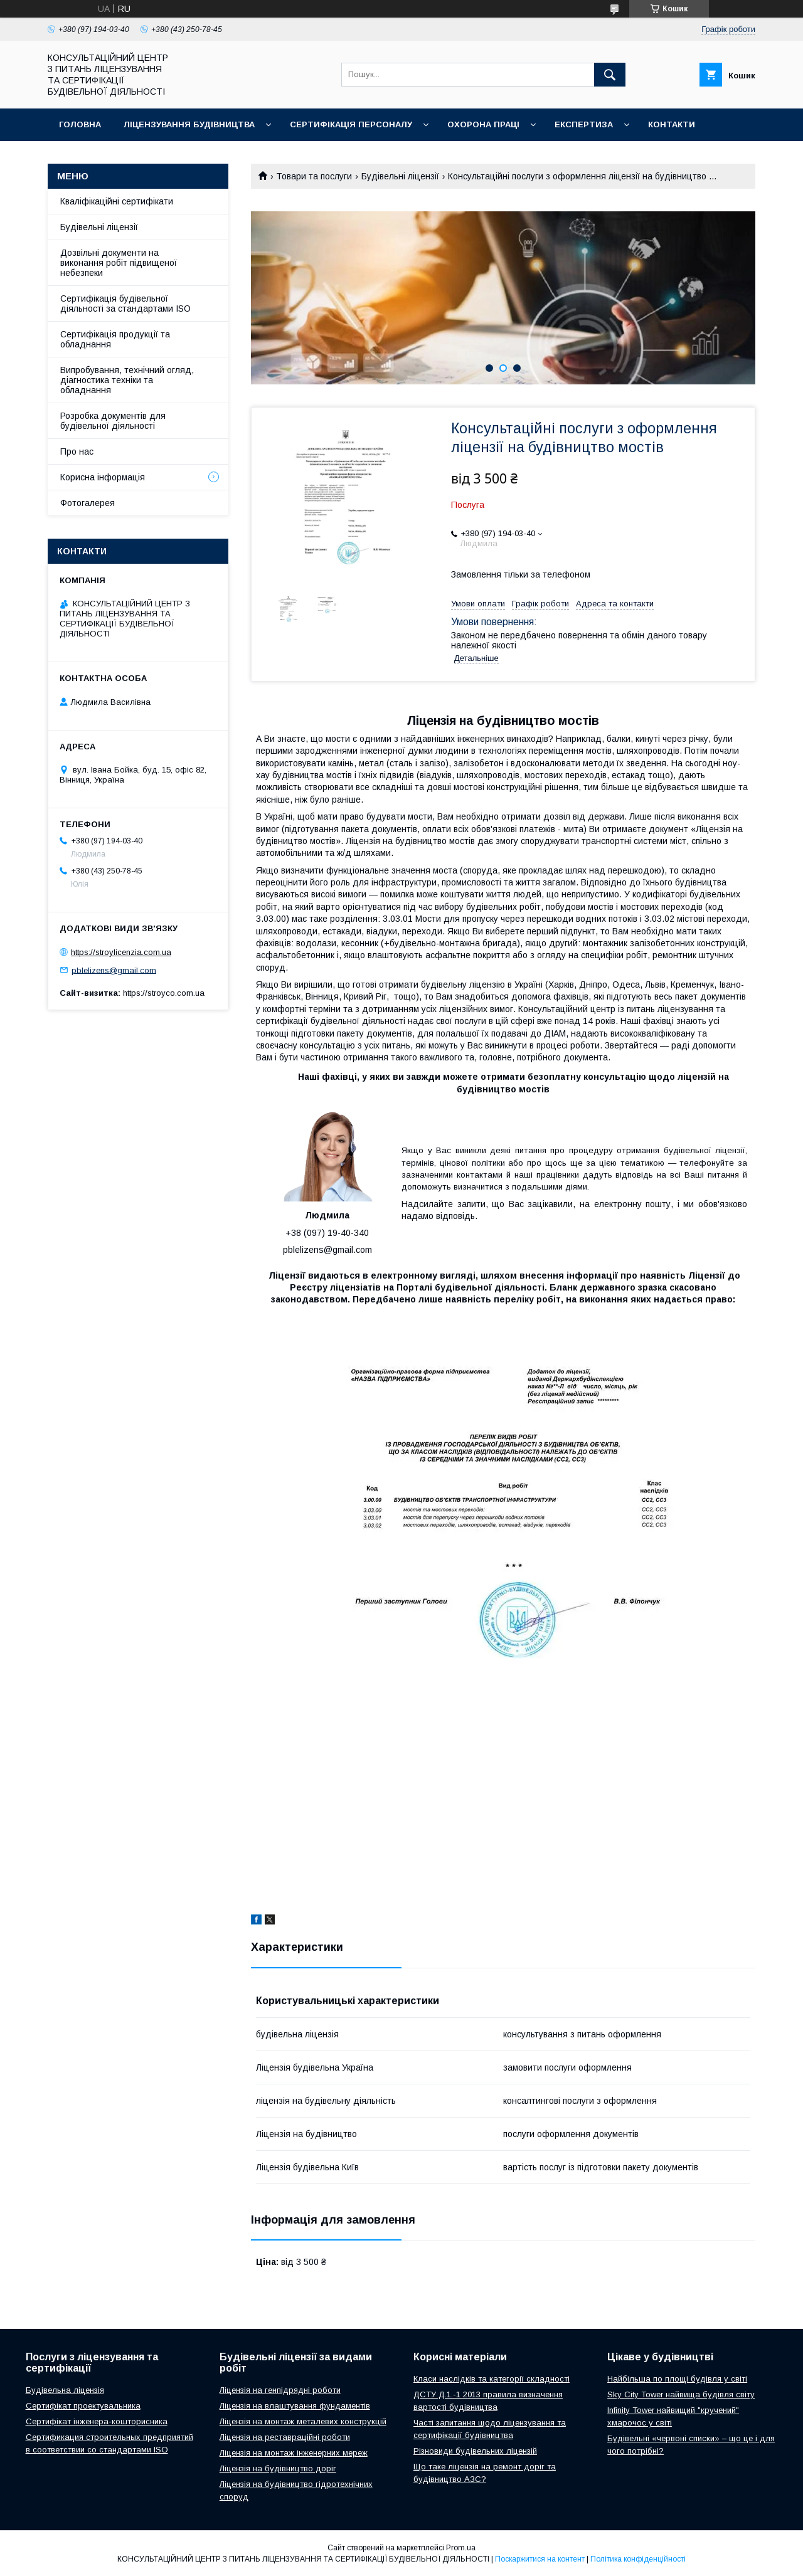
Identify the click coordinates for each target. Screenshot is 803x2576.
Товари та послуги (314, 176)
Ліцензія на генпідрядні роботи (280, 2390)
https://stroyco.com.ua (164, 993)
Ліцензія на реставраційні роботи (285, 2437)
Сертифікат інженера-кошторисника (97, 2421)
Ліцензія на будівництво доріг (278, 2468)
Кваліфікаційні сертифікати (116, 201)
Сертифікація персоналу (351, 124)
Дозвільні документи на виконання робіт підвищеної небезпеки (118, 263)
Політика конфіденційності (638, 2559)
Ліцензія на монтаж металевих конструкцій (303, 2421)
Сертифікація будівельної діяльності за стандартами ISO (125, 303)
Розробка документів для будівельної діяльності (113, 421)
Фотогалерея (87, 503)
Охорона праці (483, 124)
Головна (80, 124)
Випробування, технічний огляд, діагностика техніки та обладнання (127, 380)
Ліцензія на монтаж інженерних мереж (294, 2452)
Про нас (76, 451)
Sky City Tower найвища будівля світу (681, 2394)
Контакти (671, 124)
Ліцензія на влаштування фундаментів (295, 2405)
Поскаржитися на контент (540, 2559)
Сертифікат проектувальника (83, 2405)
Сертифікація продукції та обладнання (115, 339)
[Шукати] (609, 75)
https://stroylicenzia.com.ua (121, 952)
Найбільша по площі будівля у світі (677, 2378)
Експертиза (584, 124)
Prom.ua (461, 2547)
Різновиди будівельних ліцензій (475, 2451)
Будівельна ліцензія (65, 2390)
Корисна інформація (102, 477)
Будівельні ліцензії (400, 176)
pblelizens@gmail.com (114, 969)
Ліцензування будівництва (189, 124)
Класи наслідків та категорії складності (491, 2378)
